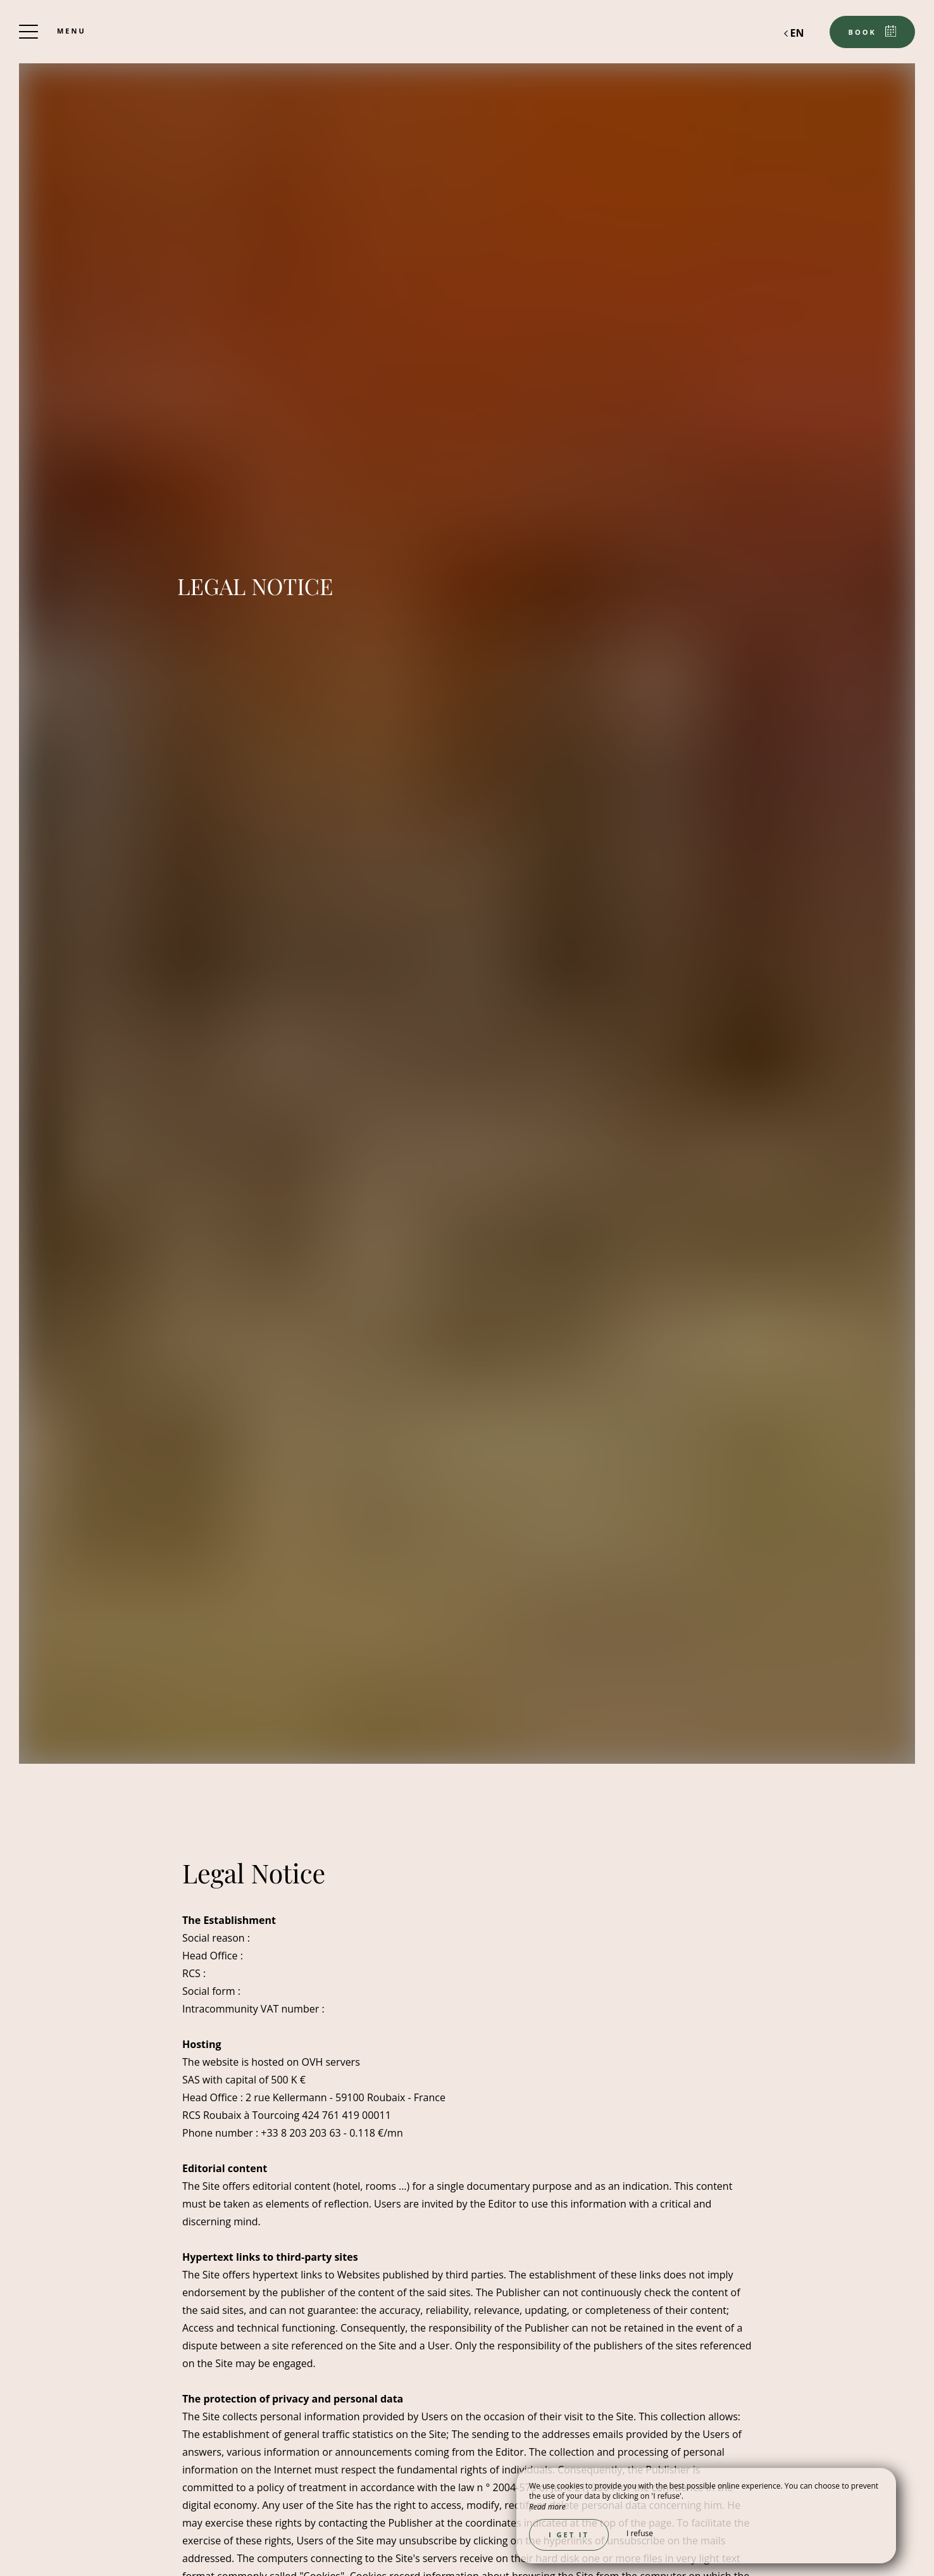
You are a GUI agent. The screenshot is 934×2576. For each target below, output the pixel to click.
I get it (569, 2534)
